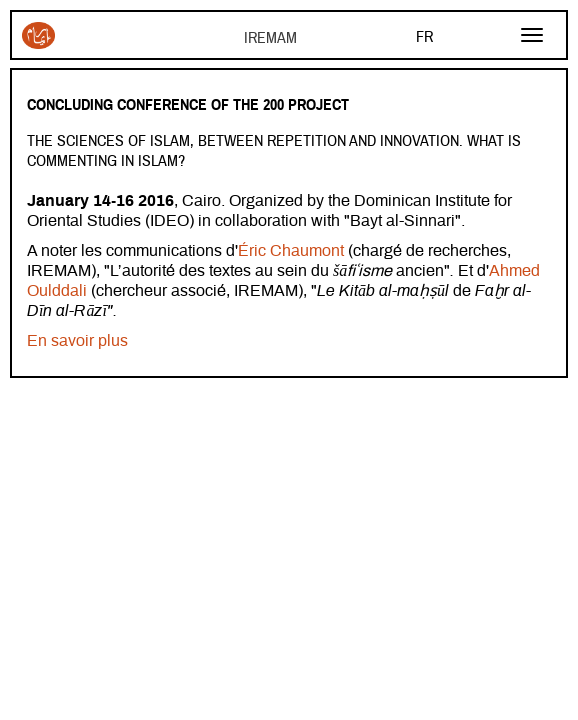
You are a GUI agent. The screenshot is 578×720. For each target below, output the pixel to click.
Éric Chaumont (293, 251)
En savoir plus (77, 341)
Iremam (38, 35)
